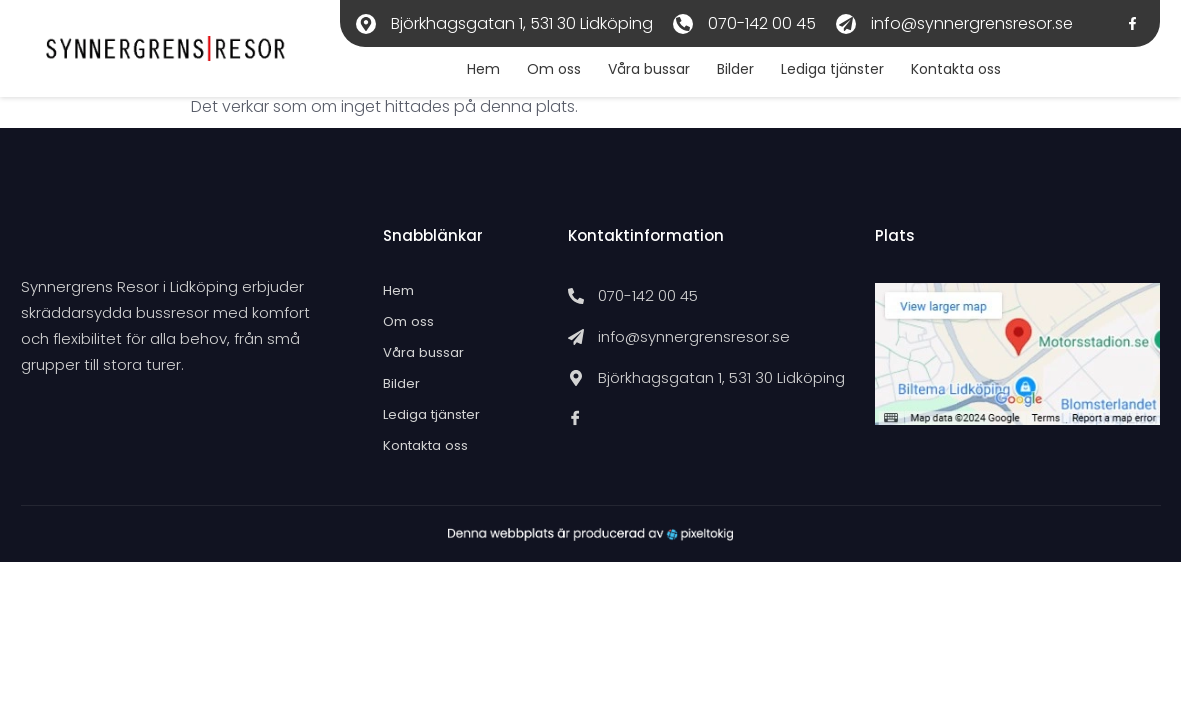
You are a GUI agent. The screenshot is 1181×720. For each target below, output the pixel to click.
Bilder (725, 72)
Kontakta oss (952, 72)
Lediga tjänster (825, 72)
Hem (464, 72)
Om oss (538, 72)
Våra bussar (636, 72)
